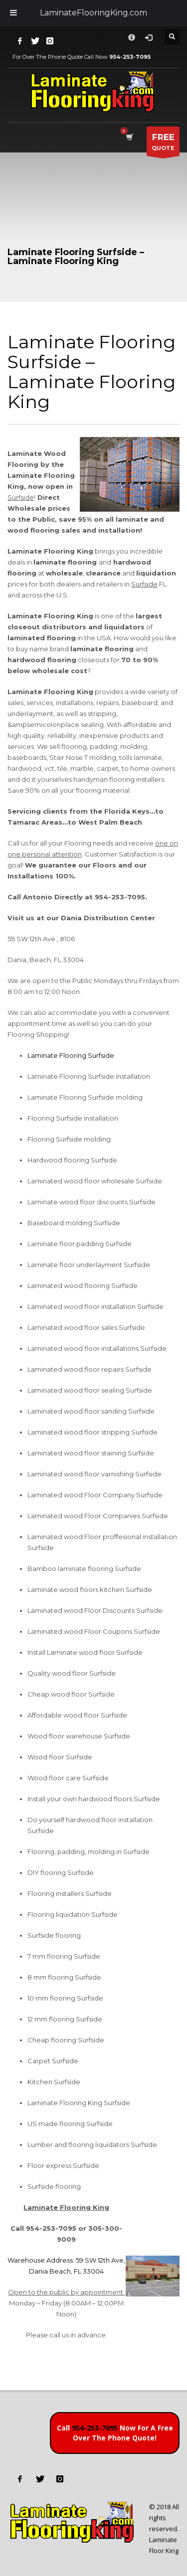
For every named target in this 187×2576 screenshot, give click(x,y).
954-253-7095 (95, 2428)
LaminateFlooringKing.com (93, 12)
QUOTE (163, 144)
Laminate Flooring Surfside (70, 1055)
